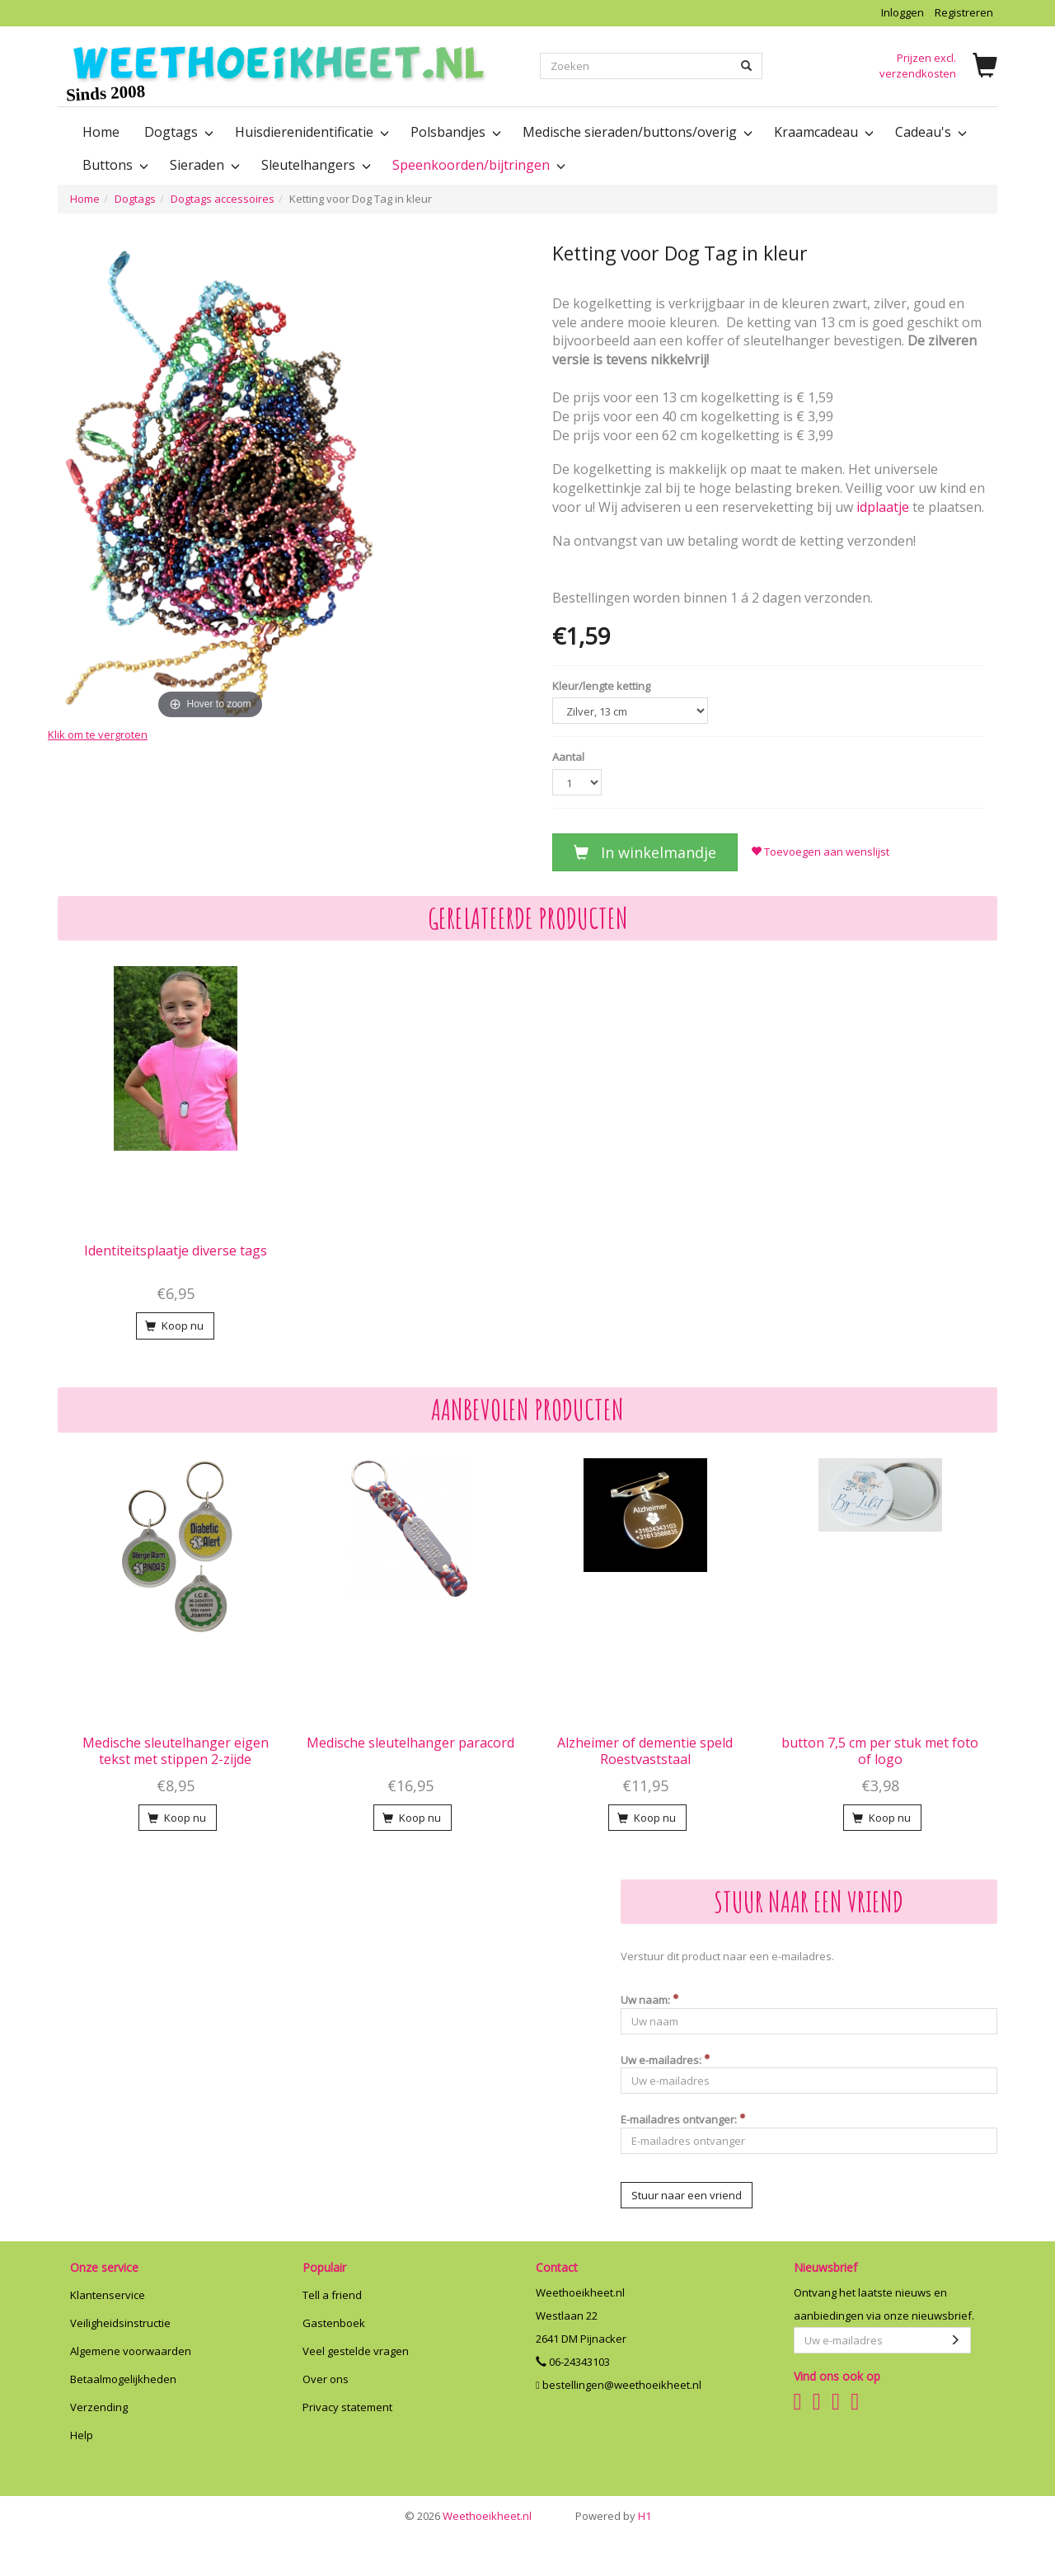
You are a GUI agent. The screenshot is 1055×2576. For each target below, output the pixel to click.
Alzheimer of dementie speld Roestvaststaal (645, 1751)
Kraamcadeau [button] (822, 132)
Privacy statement (347, 2407)
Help (81, 2435)
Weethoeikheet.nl (468, 2515)
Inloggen (902, 12)
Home (101, 132)
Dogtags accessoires (222, 198)
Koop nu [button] (174, 1325)
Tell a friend (332, 2294)
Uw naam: (650, 1999)
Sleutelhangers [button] (314, 165)
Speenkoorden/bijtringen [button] (477, 165)
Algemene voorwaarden (130, 2351)
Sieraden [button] (203, 165)
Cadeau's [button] (929, 132)
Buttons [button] (113, 165)
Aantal (568, 756)
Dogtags (135, 198)
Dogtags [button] (177, 132)
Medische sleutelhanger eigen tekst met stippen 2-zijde (175, 1751)
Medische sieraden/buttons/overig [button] (636, 132)
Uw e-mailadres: (665, 2060)
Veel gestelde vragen (355, 2351)
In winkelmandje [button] (645, 852)
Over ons (325, 2379)
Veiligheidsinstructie (120, 2323)
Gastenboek (333, 2323)
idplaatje (882, 507)
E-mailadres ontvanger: (683, 2119)
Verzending (99, 2407)
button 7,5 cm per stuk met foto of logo (879, 1751)
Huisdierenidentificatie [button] (310, 132)
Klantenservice (107, 2294)
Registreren (964, 12)
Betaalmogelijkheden (123, 2379)
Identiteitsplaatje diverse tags (175, 1250)
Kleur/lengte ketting (601, 685)
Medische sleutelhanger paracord (410, 1743)
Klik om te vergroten (98, 734)
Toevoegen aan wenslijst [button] (820, 851)
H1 (613, 2515)
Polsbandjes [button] (454, 132)
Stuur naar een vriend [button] (686, 2195)
